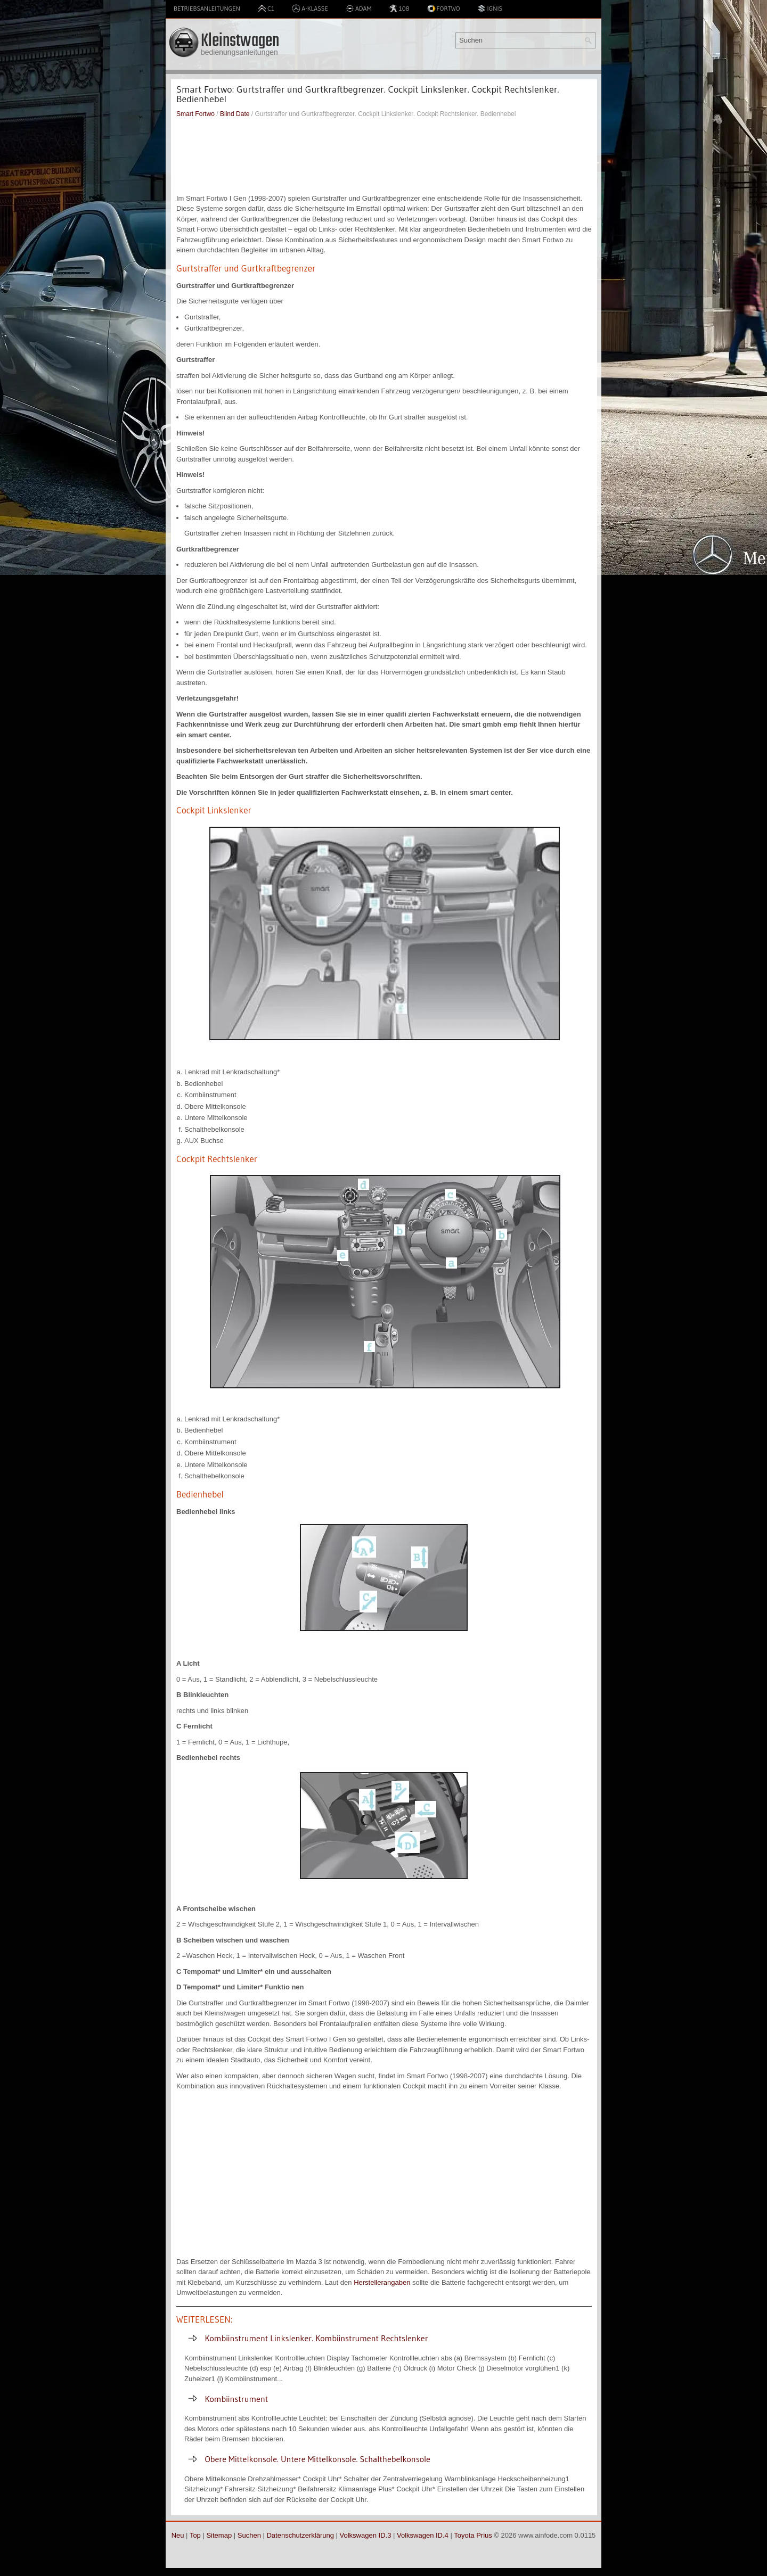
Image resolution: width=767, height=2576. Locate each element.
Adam (359, 8)
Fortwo (443, 8)
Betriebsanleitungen (207, 8)
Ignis (489, 8)
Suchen (249, 2535)
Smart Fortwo (195, 114)
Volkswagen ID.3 (365, 2535)
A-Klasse (310, 8)
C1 (266, 8)
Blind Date (234, 114)
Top (195, 2535)
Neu (178, 2535)
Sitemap (219, 2535)
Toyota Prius (473, 2535)
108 (399, 8)
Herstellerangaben (382, 2282)
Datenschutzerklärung (299, 2535)
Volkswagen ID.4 (422, 2535)
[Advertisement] (384, 156)
